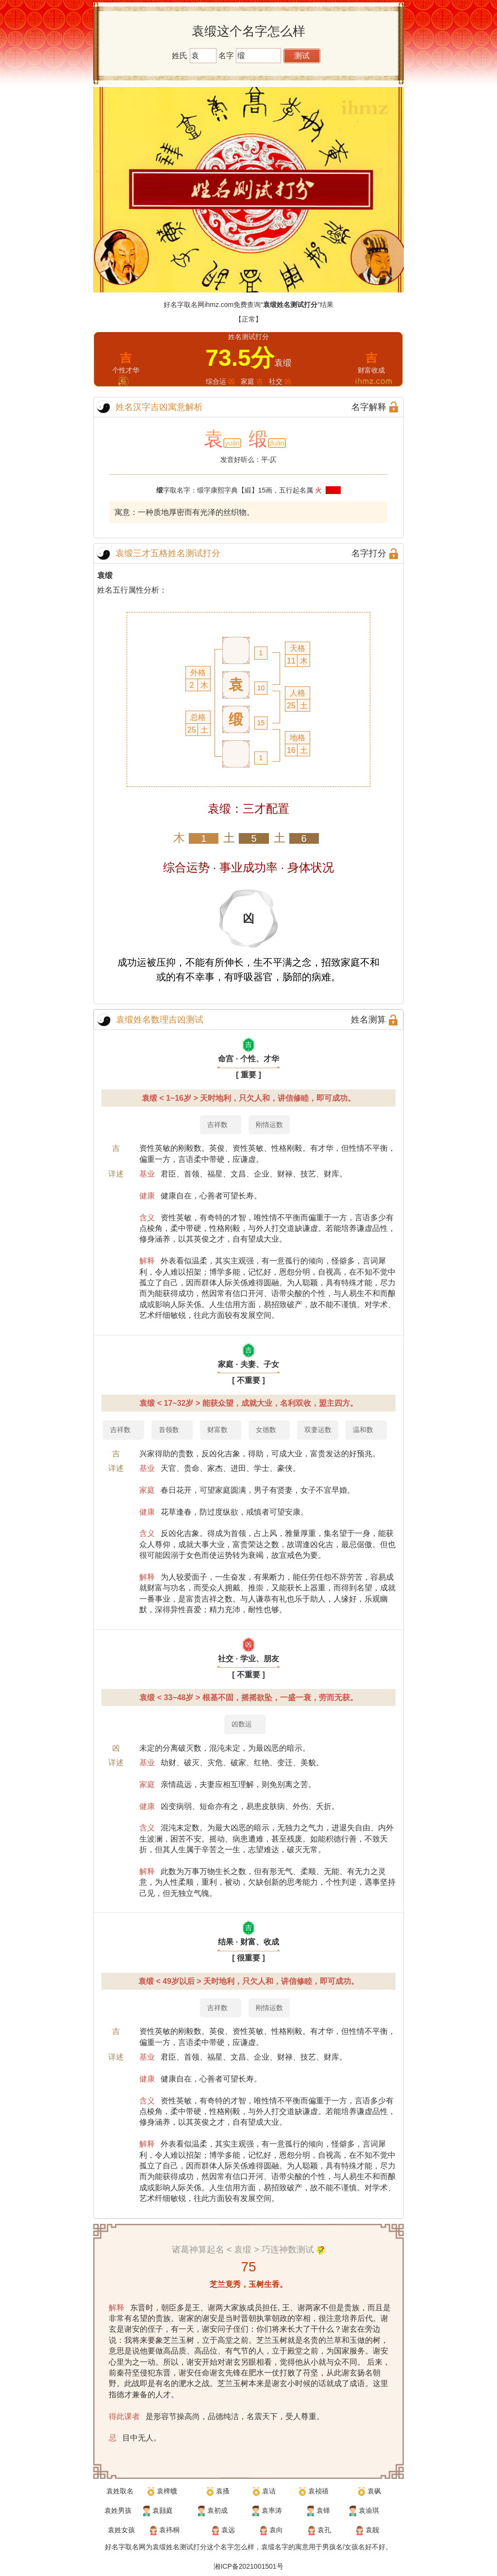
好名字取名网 (125, 2547)
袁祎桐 (169, 2530)
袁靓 (372, 2530)
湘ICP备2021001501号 (248, 2566)
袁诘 (269, 2491)
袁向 (276, 2530)
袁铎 (323, 2510)
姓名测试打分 (186, 2547)
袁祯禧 (318, 2491)
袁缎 (105, 575)
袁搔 (223, 2491)
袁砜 (374, 2491)
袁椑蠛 (167, 2491)
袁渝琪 (369, 2510)
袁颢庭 (162, 2510)
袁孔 (324, 2530)
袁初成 (217, 2510)
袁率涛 (272, 2510)
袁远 (228, 2530)
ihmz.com (218, 304)
